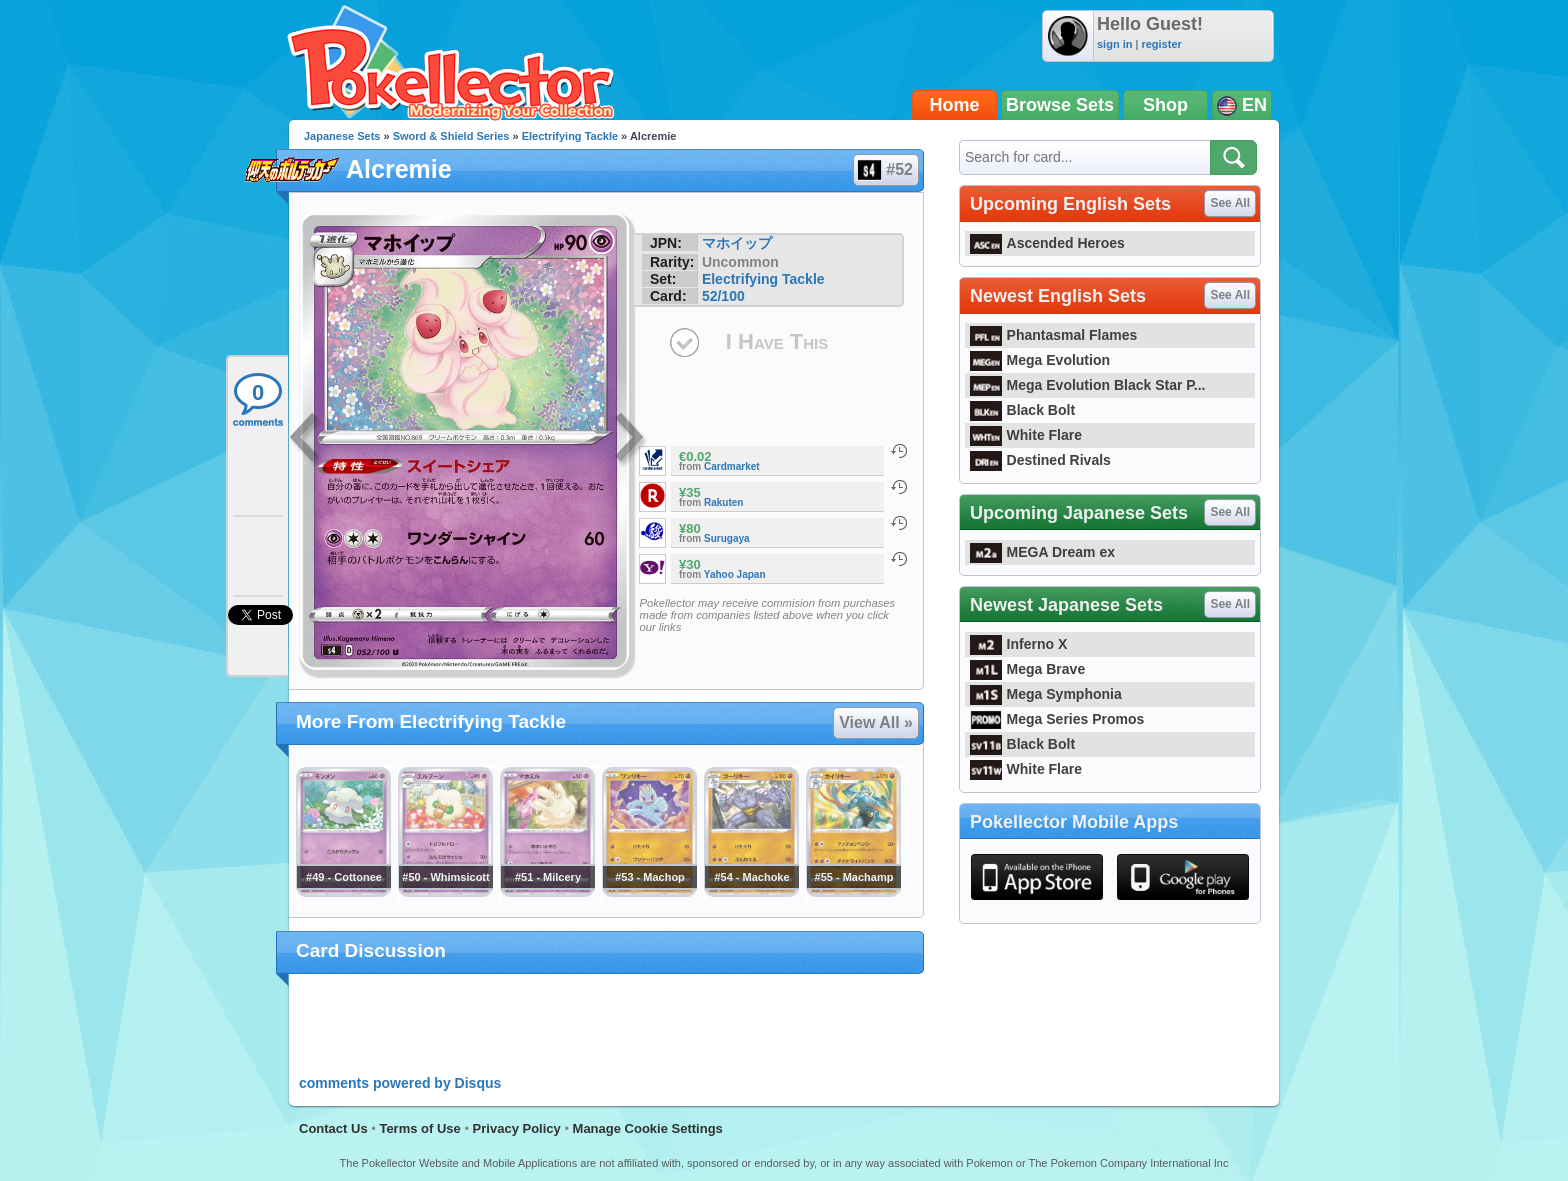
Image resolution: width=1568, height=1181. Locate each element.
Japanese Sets (342, 136)
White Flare (1026, 435)
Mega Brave (1027, 669)
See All (1230, 203)
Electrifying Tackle (570, 136)
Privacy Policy (517, 1128)
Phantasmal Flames (1053, 335)
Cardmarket (732, 466)
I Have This (777, 341)
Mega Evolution (1040, 360)
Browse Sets (1060, 105)
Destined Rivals (1040, 460)
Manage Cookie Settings (648, 1128)
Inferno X (1018, 644)
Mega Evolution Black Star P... (1088, 385)
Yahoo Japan (735, 574)
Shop (1165, 105)
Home (955, 105)
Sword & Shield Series (451, 136)
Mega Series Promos (1057, 719)
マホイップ (737, 243)
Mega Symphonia (1046, 694)
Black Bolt (1022, 410)
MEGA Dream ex (1042, 552)
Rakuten (723, 502)
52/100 (723, 296)
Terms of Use (419, 1128)
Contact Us (333, 1128)
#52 (885, 170)
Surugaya (727, 538)
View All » (876, 722)
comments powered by (400, 1083)
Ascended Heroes (1047, 243)
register (1161, 44)
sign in (1114, 44)
